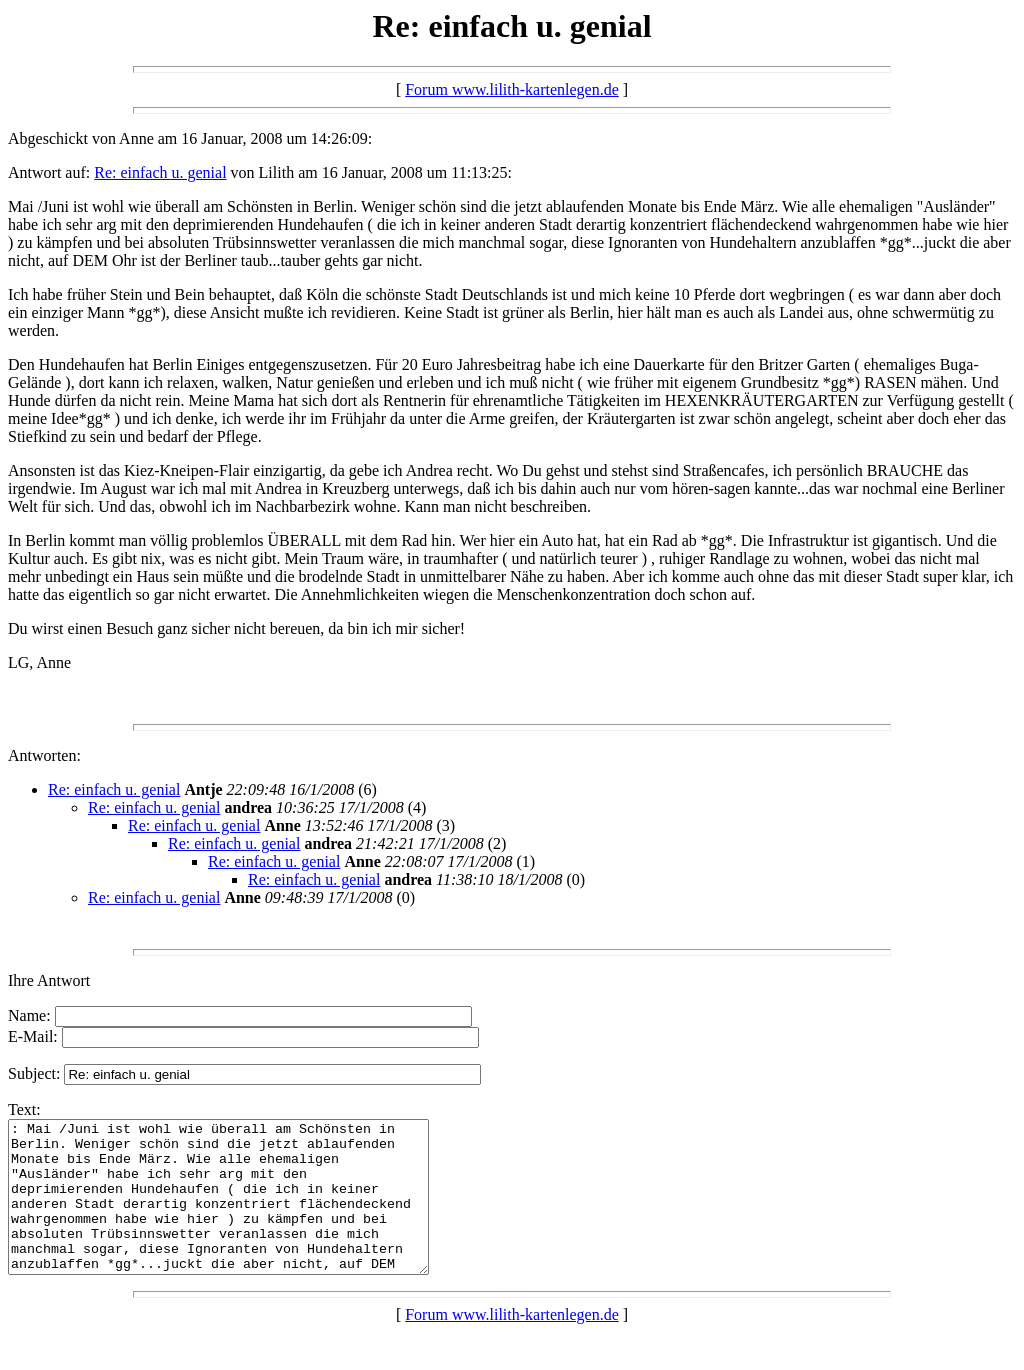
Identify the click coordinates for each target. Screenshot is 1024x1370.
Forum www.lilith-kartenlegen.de (512, 89)
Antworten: (44, 755)
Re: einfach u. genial (160, 172)
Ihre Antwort (49, 980)
